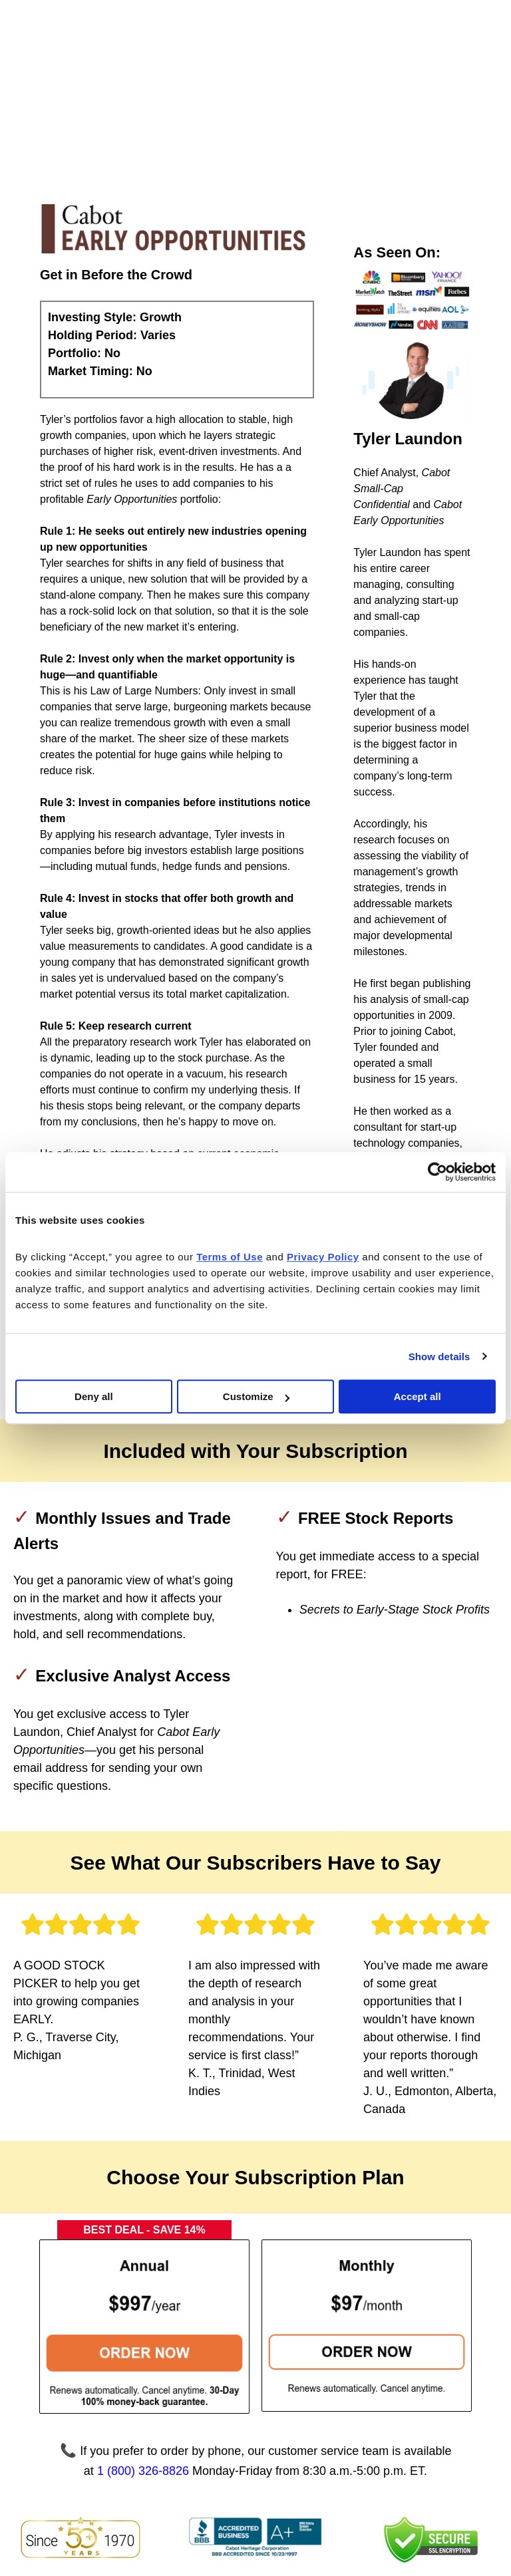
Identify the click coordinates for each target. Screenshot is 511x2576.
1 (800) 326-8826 (143, 2329)
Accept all (417, 1396)
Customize (256, 1396)
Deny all (94, 1396)
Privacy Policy (370, 2505)
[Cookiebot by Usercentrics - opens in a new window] (437, 1172)
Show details (439, 1356)
